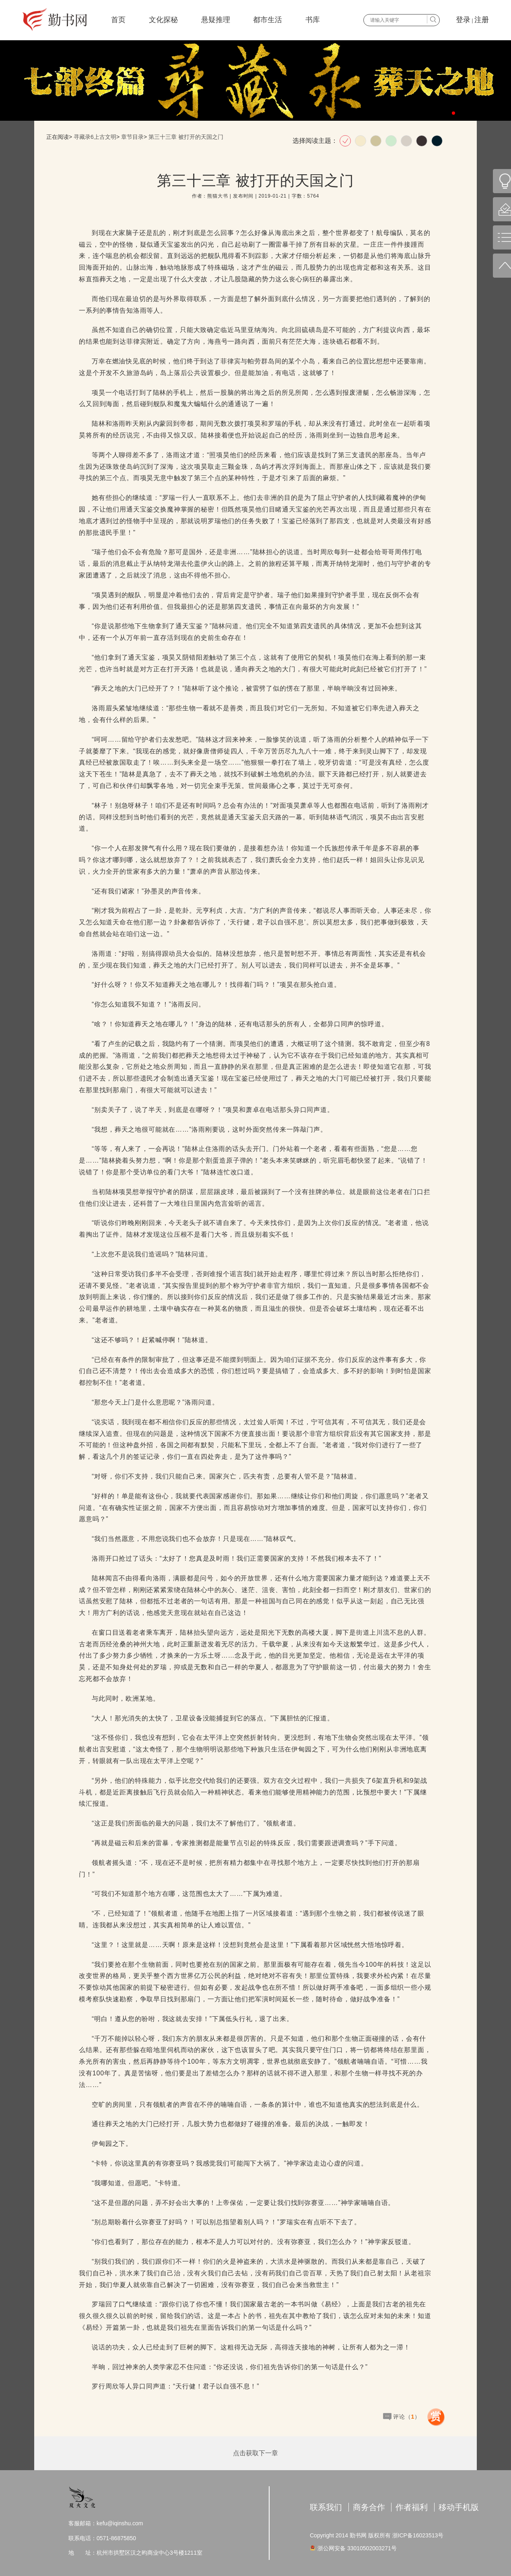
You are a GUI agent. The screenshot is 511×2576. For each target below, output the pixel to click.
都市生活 (267, 20)
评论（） (406, 2416)
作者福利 (412, 2507)
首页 (118, 20)
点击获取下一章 (255, 2453)
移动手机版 (459, 2507)
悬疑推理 (215, 20)
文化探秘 (163, 20)
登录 (463, 20)
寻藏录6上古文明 (95, 137)
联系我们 (326, 2507)
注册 (481, 20)
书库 (312, 20)
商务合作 (369, 2507)
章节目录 (132, 137)
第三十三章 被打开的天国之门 (185, 137)
